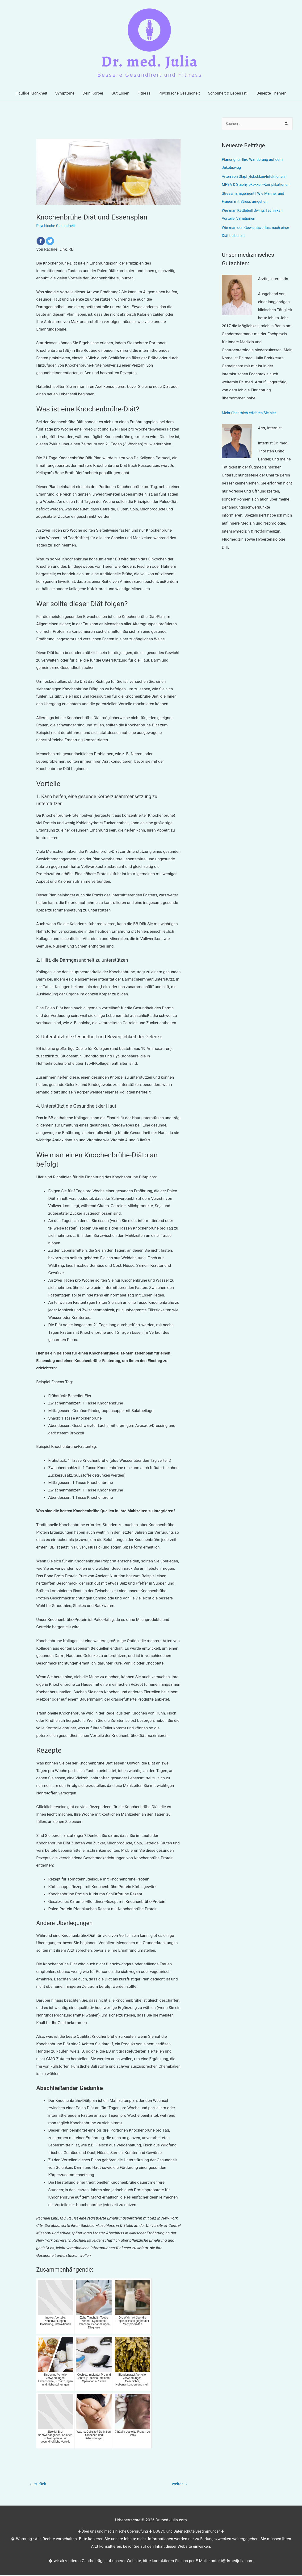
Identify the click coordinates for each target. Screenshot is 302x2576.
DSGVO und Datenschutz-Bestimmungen (189, 2532)
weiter (178, 2484)
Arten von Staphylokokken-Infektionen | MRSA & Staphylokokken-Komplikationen (256, 184)
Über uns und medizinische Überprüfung (112, 2532)
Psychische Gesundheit (57, 225)
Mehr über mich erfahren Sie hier (251, 421)
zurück (39, 2484)
